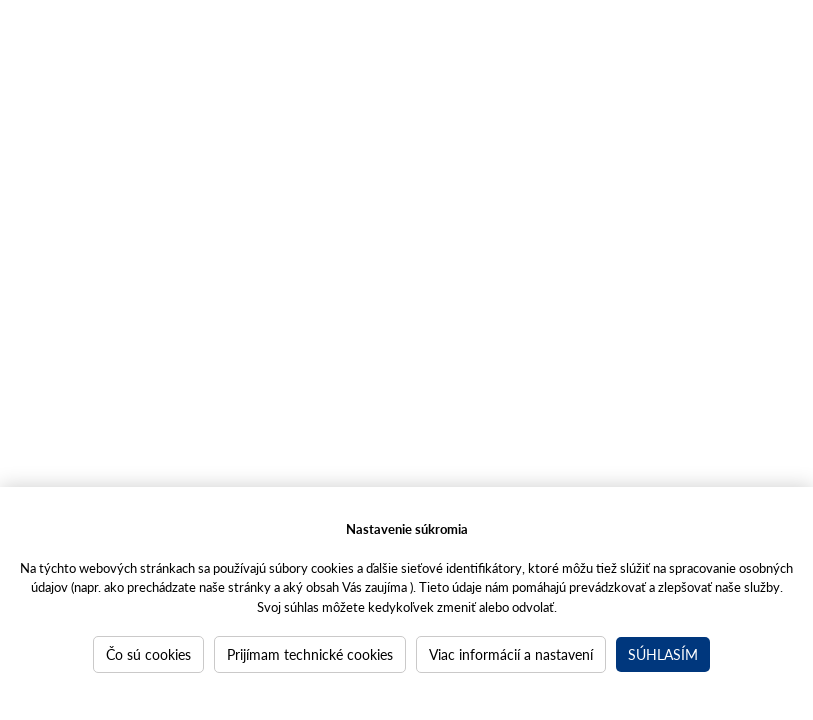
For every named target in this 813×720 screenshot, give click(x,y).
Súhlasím (663, 654)
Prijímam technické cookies (310, 654)
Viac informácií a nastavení (511, 654)
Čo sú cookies (148, 654)
